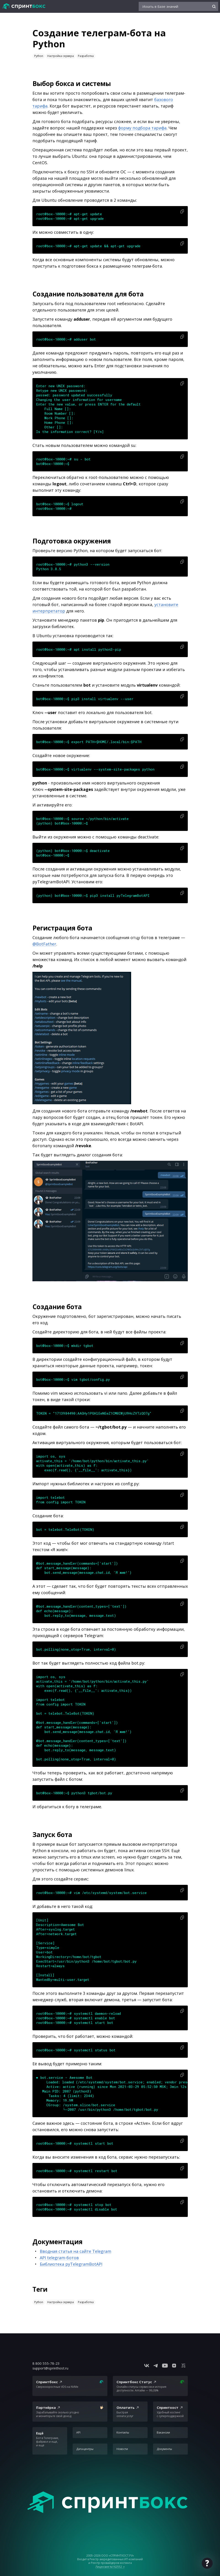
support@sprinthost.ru (50, 2368)
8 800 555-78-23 (46, 2363)
